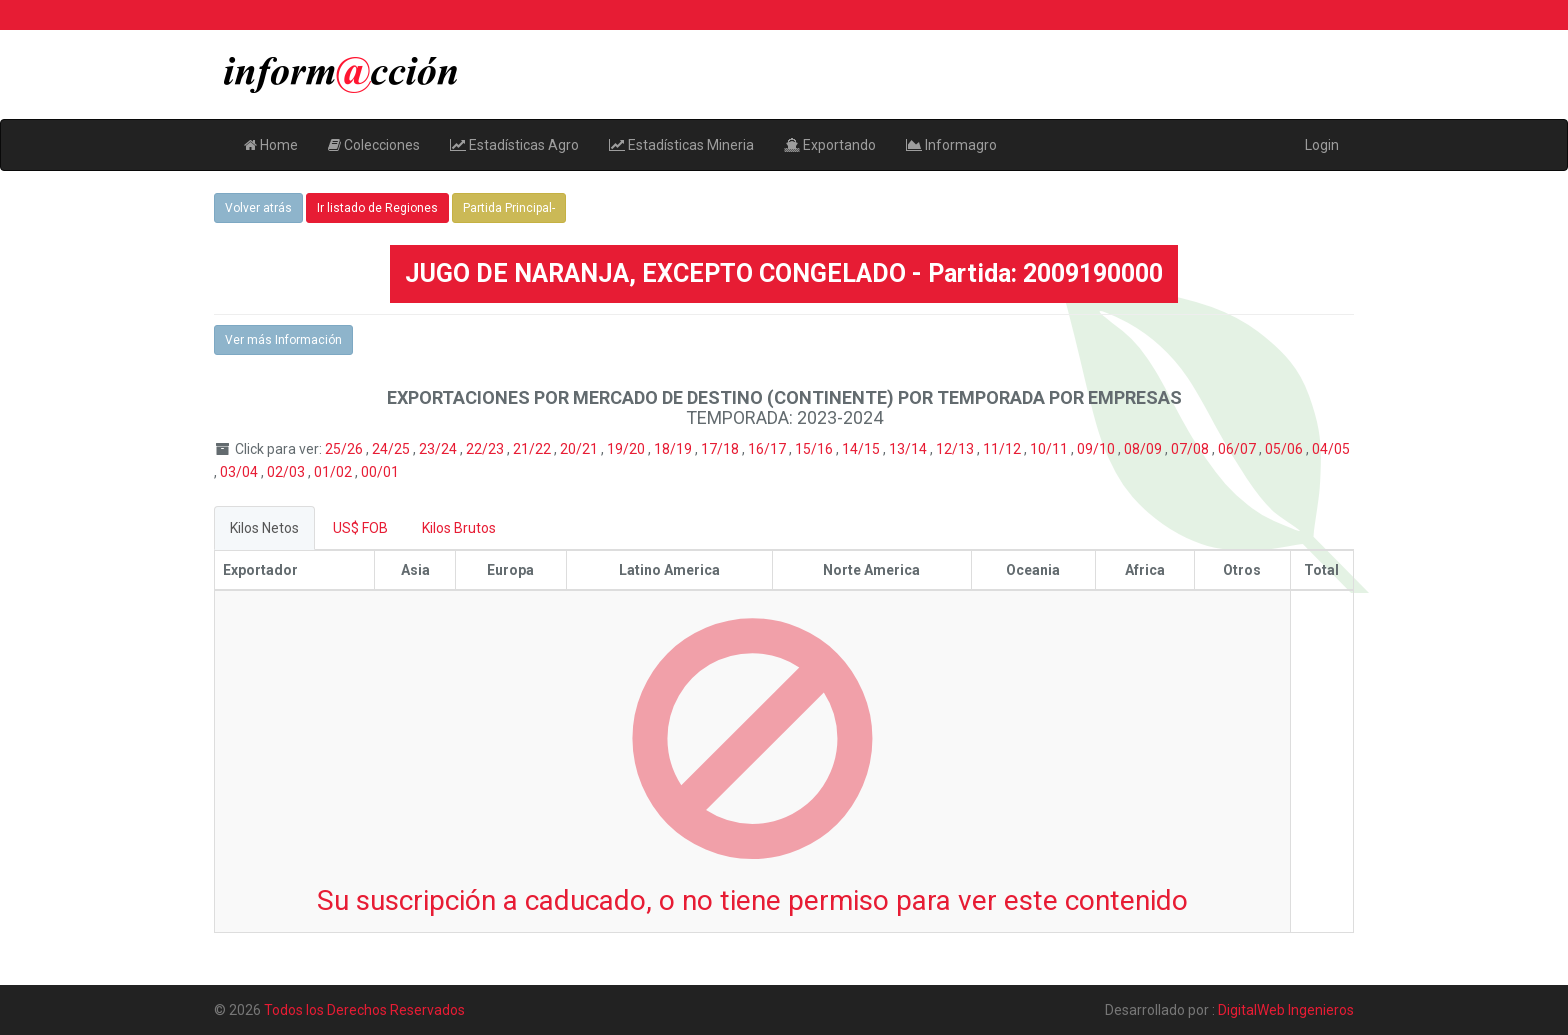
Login (1322, 145)
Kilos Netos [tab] (264, 528)
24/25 (392, 449)
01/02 (334, 472)
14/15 (862, 449)
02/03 (287, 472)
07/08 (1191, 449)
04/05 (1331, 449)
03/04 (240, 472)
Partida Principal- (509, 208)
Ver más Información (283, 340)
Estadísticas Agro (514, 145)
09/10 (1097, 449)
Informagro (951, 145)
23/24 (439, 449)
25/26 (345, 449)
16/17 (768, 449)
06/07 (1238, 449)
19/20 (627, 449)
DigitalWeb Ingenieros (1286, 1010)
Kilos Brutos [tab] (459, 528)
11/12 (1003, 449)
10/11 (1050, 449)
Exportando (830, 145)
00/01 (380, 472)
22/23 (486, 449)
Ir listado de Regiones (377, 208)
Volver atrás (258, 208)
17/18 (721, 449)
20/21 (580, 449)
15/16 (815, 449)
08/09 (1144, 449)
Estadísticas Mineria (681, 145)
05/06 (1285, 449)
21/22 (533, 449)
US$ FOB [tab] (360, 528)
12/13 (956, 449)
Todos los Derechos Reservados (364, 1010)
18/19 (674, 449)
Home (271, 145)
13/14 (909, 449)
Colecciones (374, 145)
